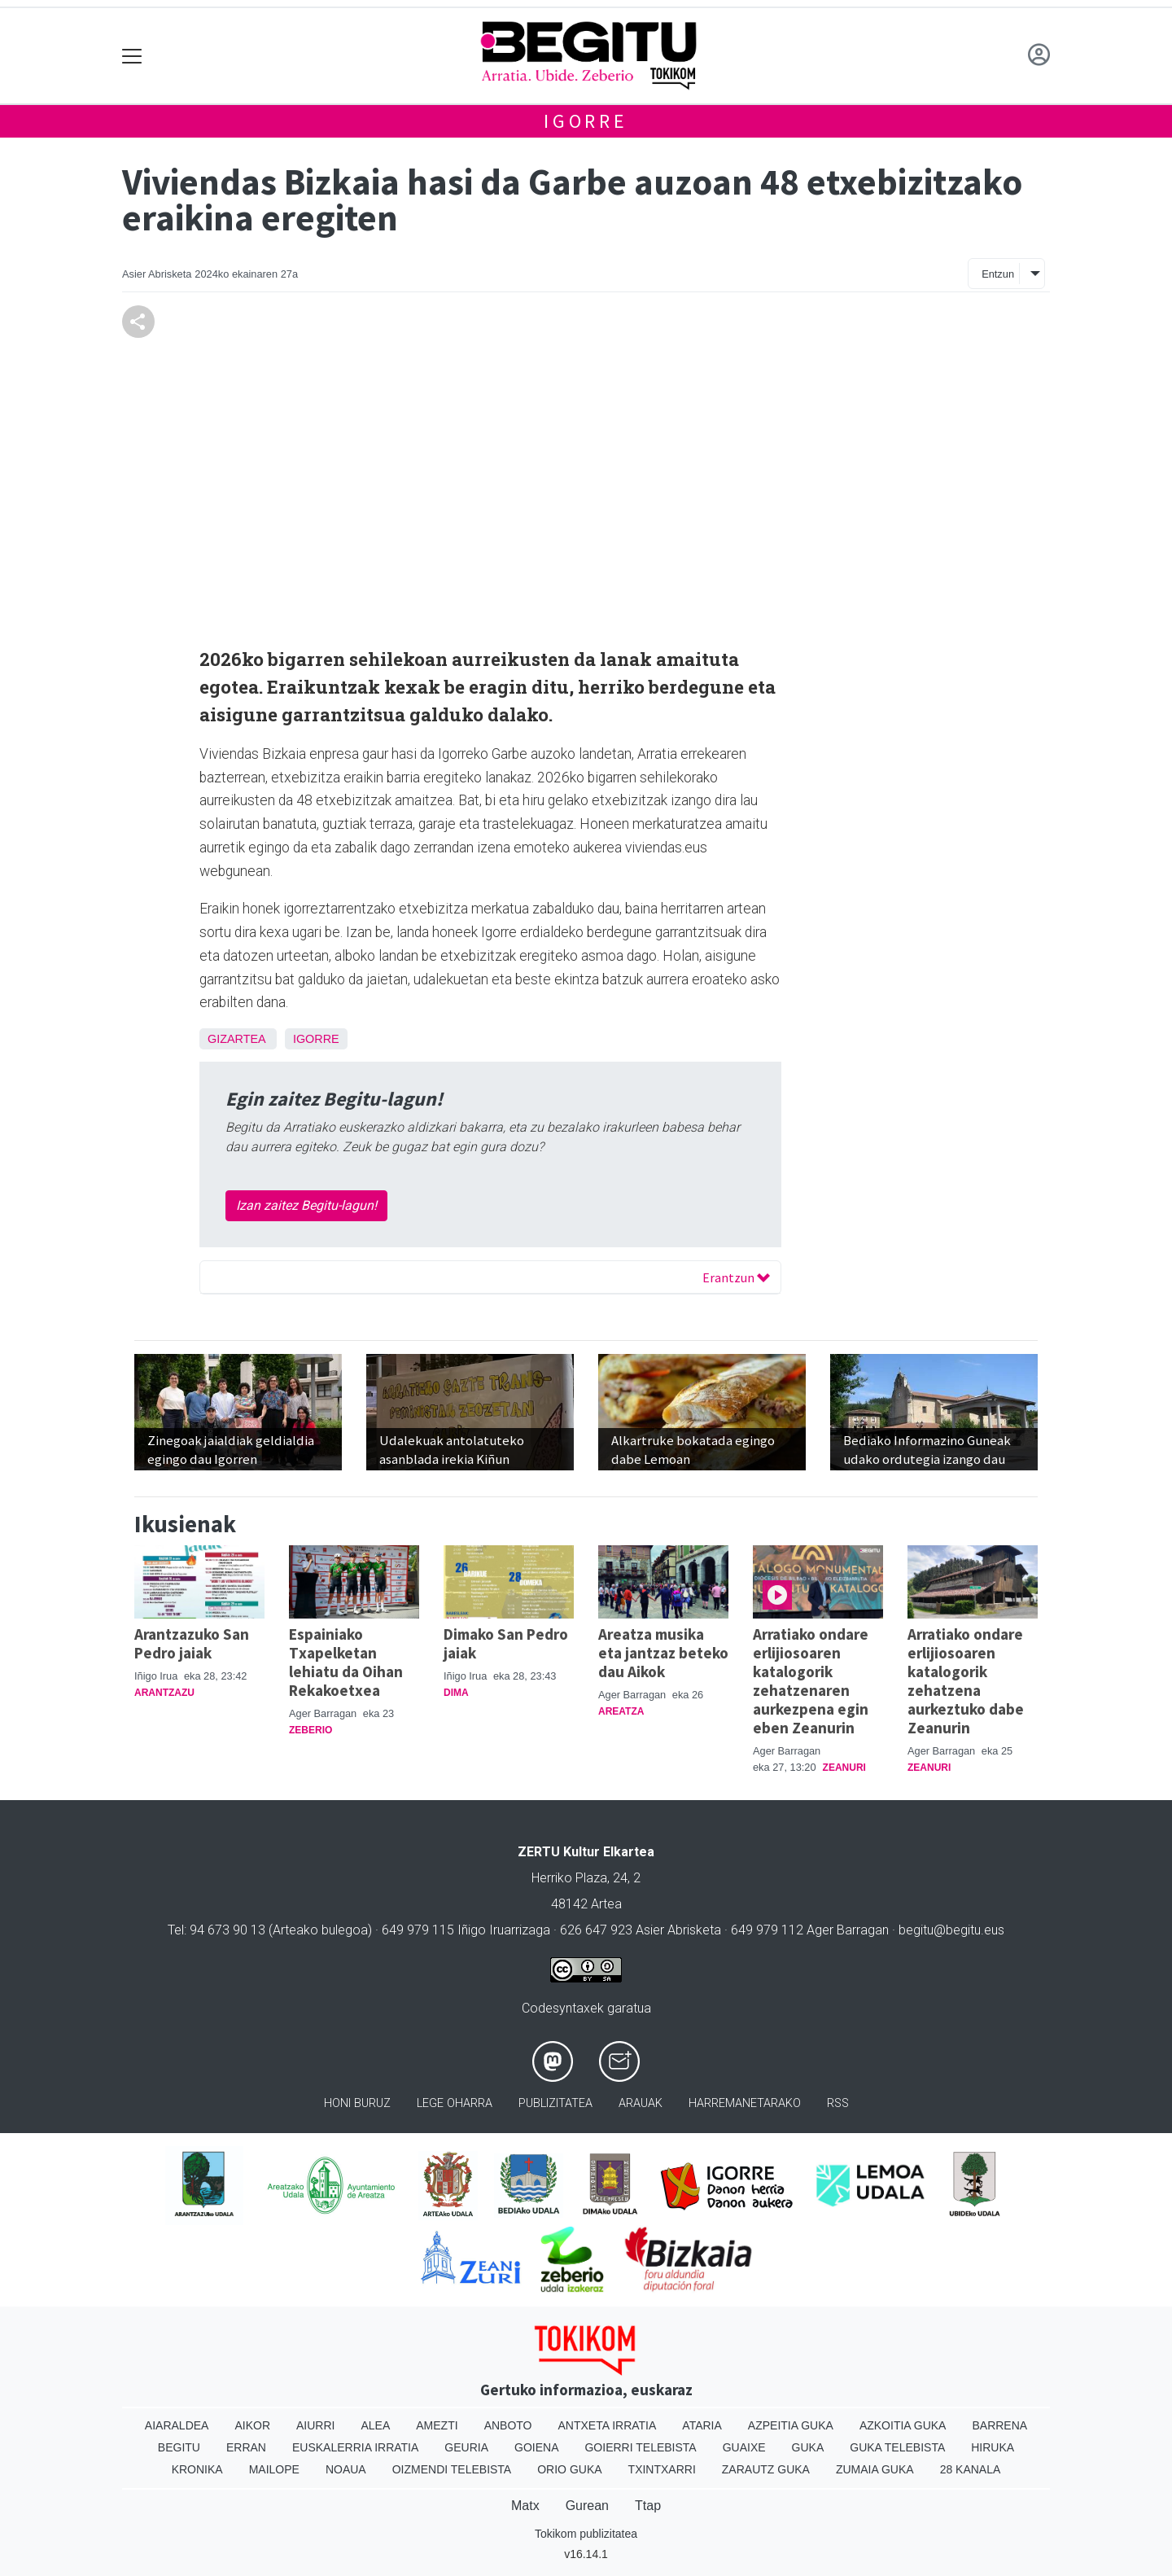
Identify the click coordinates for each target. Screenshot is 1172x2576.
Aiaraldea (177, 2425)
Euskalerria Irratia (355, 2447)
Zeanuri (844, 1767)
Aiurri (315, 2425)
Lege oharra (454, 2103)
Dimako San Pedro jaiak (506, 1643)
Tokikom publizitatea (586, 2533)
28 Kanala (970, 2469)
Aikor (252, 2425)
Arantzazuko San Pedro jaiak (191, 1643)
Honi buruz (357, 2103)
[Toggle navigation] (132, 56)
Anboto (508, 2425)
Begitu (179, 2447)
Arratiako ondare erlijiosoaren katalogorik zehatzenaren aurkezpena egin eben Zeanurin (810, 1680)
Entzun (998, 274)
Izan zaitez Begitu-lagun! (306, 1205)
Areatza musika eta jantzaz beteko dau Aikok (663, 1652)
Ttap (648, 2505)
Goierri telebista (640, 2447)
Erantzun (736, 1277)
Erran (246, 2447)
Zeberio (310, 1730)
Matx (525, 2505)
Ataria (702, 2425)
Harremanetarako (745, 2103)
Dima (456, 1692)
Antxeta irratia (607, 2425)
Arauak (641, 2103)
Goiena (536, 2447)
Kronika (197, 2469)
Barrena (999, 2425)
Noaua (346, 2469)
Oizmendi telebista (452, 2469)
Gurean (587, 2505)
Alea (375, 2425)
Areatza (621, 1711)
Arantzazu (164, 1692)
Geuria (466, 2447)
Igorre (586, 121)
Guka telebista (897, 2447)
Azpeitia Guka (790, 2425)
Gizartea (236, 1038)
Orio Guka (569, 2469)
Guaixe (744, 2447)
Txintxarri (662, 2469)
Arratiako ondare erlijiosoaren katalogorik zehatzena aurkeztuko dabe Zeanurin (965, 1680)
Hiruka (992, 2447)
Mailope (274, 2469)
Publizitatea (555, 2103)
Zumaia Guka (875, 2469)
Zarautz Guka (766, 2469)
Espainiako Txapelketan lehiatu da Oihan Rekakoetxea (346, 1662)
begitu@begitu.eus (951, 1930)
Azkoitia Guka (903, 2425)
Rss (838, 2103)
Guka (808, 2447)
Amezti (436, 2425)
